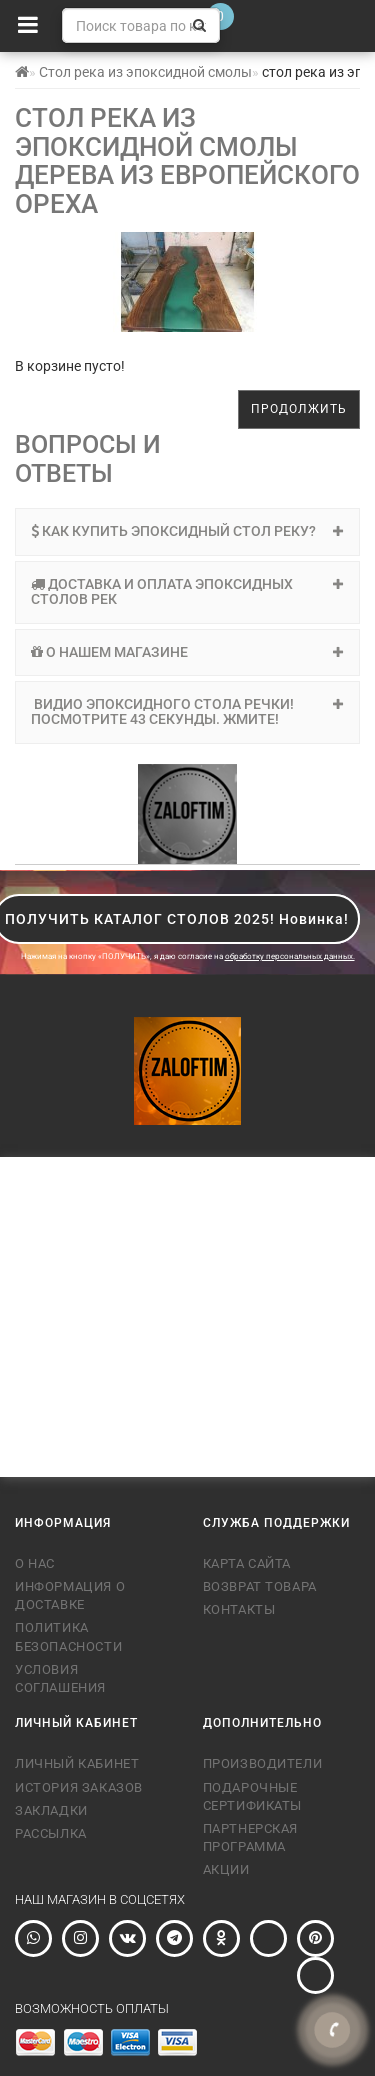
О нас (35, 1563)
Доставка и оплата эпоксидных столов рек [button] (187, 591)
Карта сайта (247, 1563)
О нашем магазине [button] (187, 652)
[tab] (187, 531)
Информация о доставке (70, 1595)
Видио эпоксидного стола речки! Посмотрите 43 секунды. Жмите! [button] (187, 711)
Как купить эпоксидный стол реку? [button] (187, 531)
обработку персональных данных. (290, 956)
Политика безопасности (68, 1636)
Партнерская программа (251, 1837)
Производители (263, 1763)
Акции (226, 1869)
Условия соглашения (60, 1678)
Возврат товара (260, 1586)
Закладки (51, 1810)
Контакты (239, 1609)
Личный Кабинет (77, 1763)
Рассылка (51, 1833)
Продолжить (299, 409)
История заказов (79, 1787)
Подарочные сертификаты (253, 1796)
